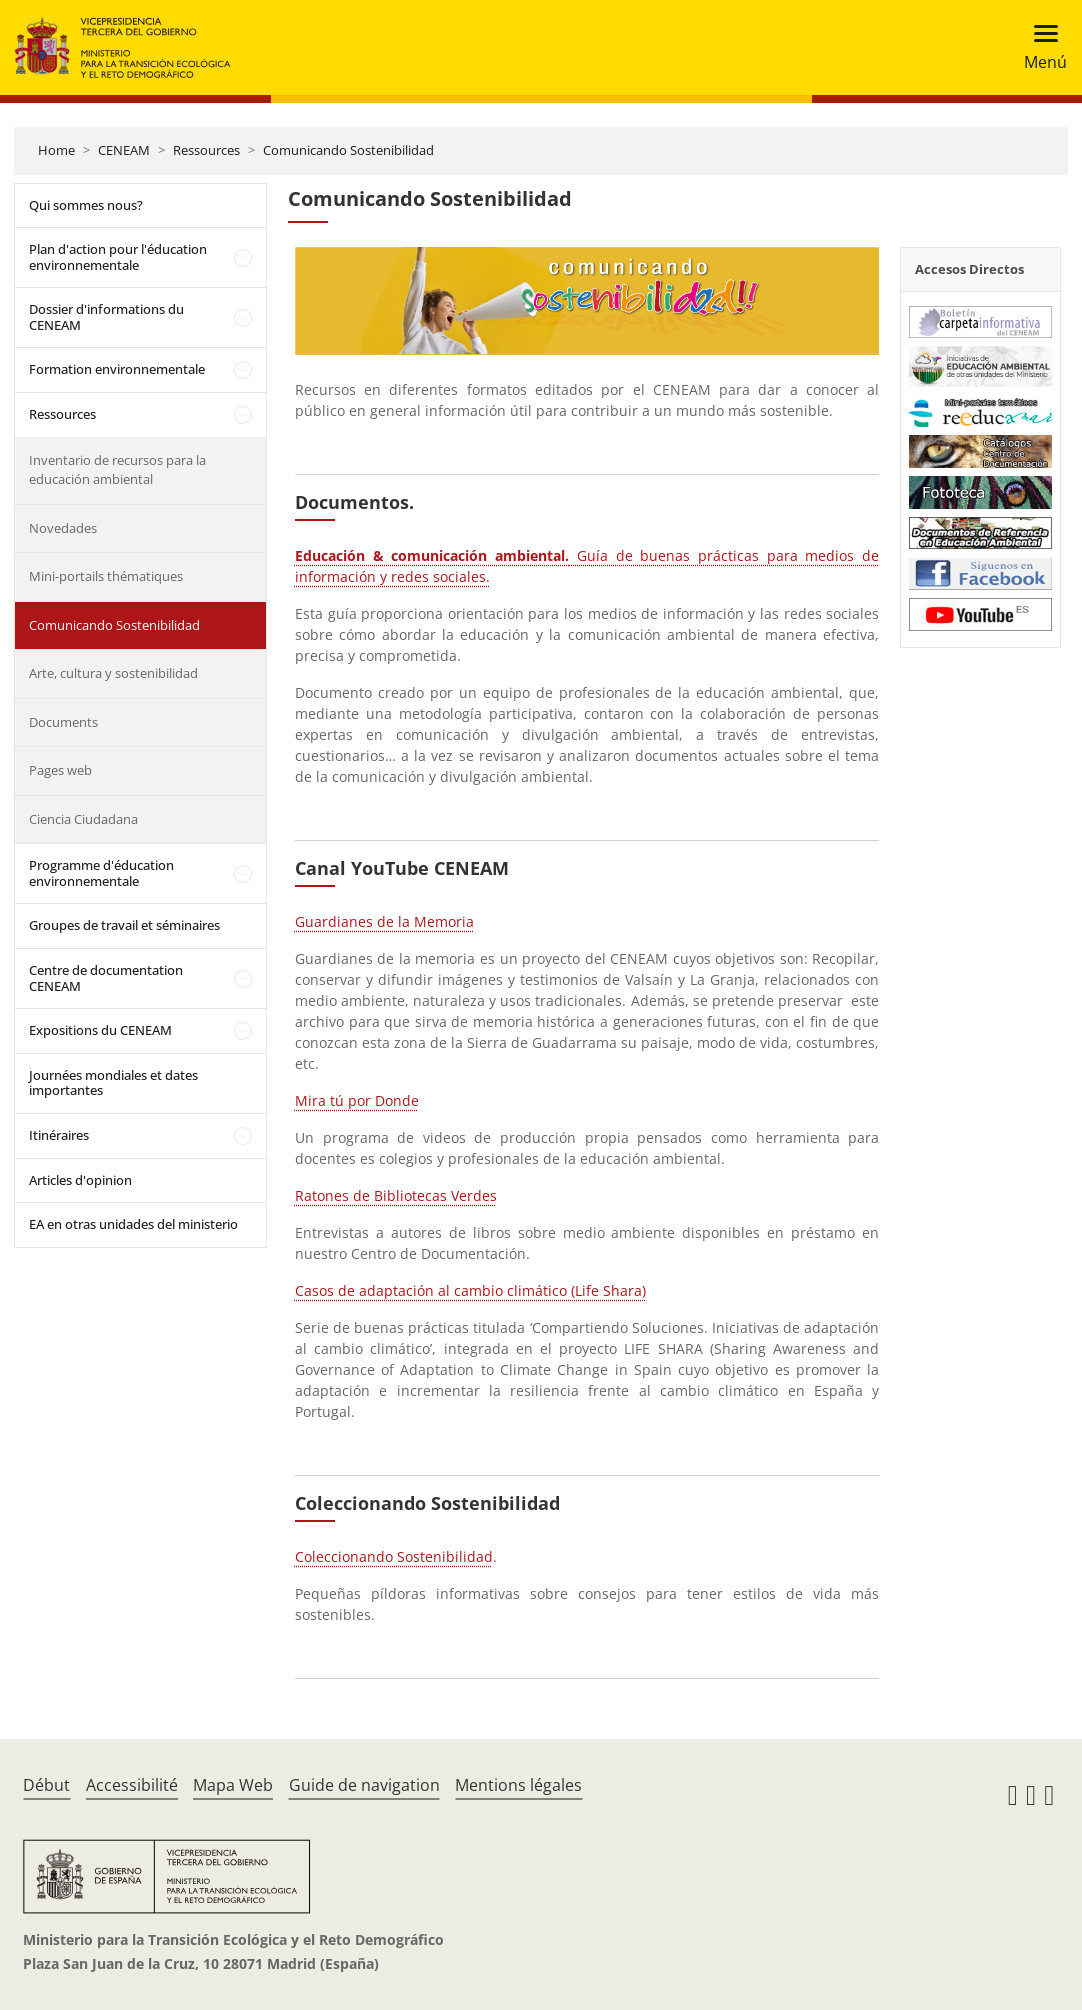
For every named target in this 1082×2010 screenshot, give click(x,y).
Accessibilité (132, 1785)
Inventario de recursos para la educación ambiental (117, 470)
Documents (63, 722)
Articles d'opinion (80, 1180)
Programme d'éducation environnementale (101, 873)
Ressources (206, 150)
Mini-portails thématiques (106, 576)
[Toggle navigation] (1039, 47)
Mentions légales (518, 1785)
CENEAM (124, 150)
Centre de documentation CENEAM (106, 978)
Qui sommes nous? (86, 205)
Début (46, 1785)
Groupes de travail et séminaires (124, 925)
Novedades (63, 528)
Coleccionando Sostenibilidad (394, 1556)
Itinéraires (59, 1135)
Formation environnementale (117, 369)
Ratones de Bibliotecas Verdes (396, 1195)
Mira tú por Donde (357, 1100)
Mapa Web (233, 1785)
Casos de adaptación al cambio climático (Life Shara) (470, 1290)
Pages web (60, 770)
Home (56, 150)
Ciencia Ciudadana (83, 819)
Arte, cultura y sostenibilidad (113, 673)
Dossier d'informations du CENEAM (106, 317)
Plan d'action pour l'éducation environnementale (118, 257)
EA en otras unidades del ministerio (133, 1224)
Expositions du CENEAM (100, 1030)
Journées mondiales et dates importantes (113, 1083)
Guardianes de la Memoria (384, 921)
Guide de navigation (364, 1785)
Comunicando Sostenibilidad (348, 150)
